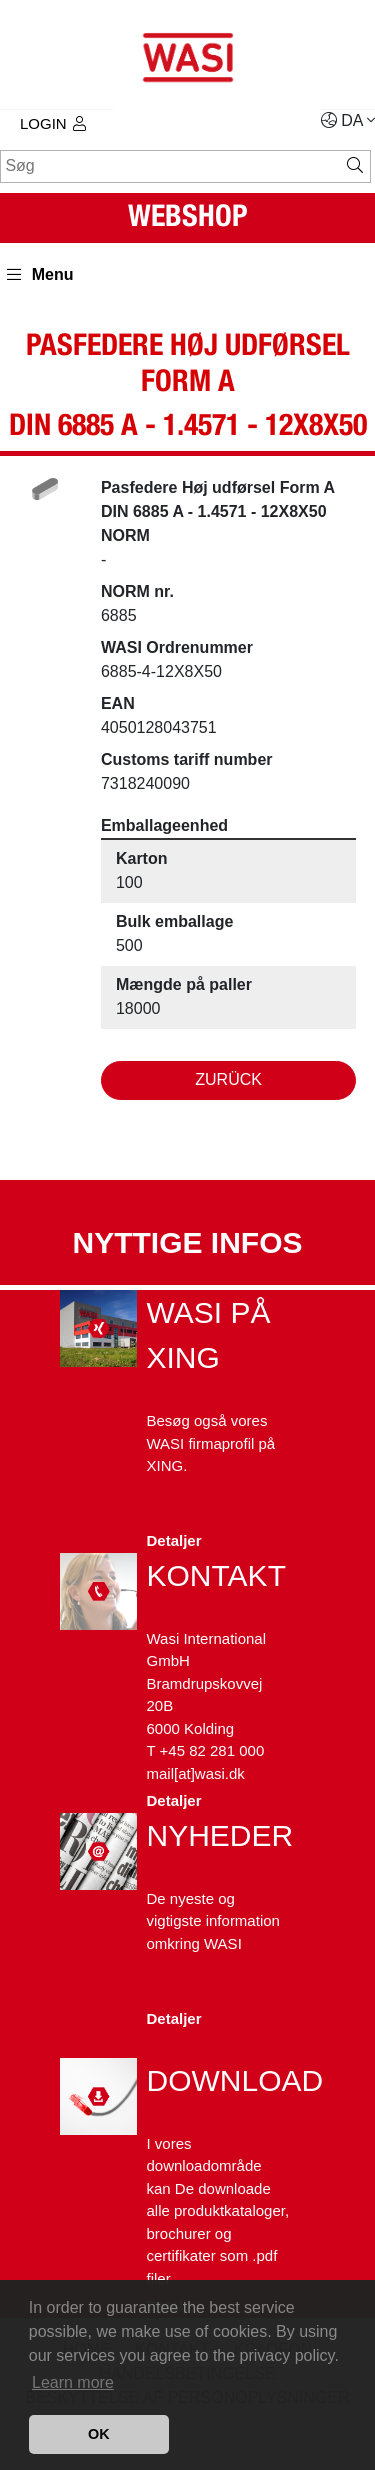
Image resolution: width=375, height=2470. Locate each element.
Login (53, 123)
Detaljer (174, 1540)
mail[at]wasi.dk (196, 1773)
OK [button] (99, 2434)
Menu (40, 274)
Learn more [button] (73, 2382)
